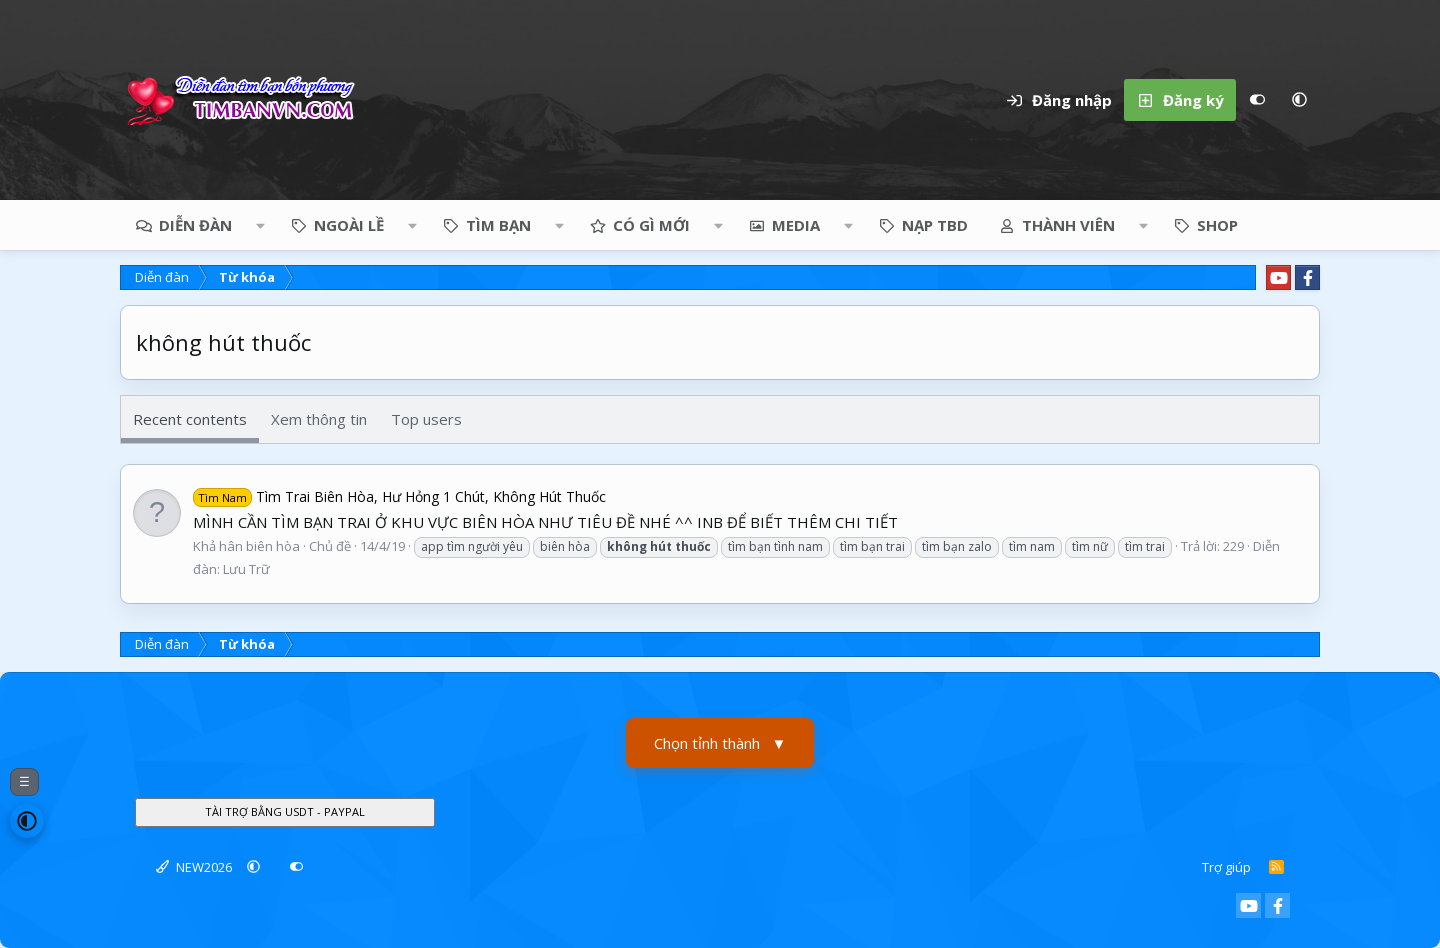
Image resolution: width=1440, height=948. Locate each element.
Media (796, 225)
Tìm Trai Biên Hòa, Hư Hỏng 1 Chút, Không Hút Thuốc (399, 496)
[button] (1299, 100)
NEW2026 (194, 867)
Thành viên (1068, 225)
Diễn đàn (195, 225)
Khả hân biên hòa (246, 546)
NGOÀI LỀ (349, 225)
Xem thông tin (319, 419)
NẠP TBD (935, 225)
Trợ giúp (1226, 867)
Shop (1217, 225)
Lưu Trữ (246, 569)
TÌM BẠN (498, 225)
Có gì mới (651, 225)
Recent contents (190, 419)
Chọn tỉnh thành (720, 743)
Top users (426, 419)
